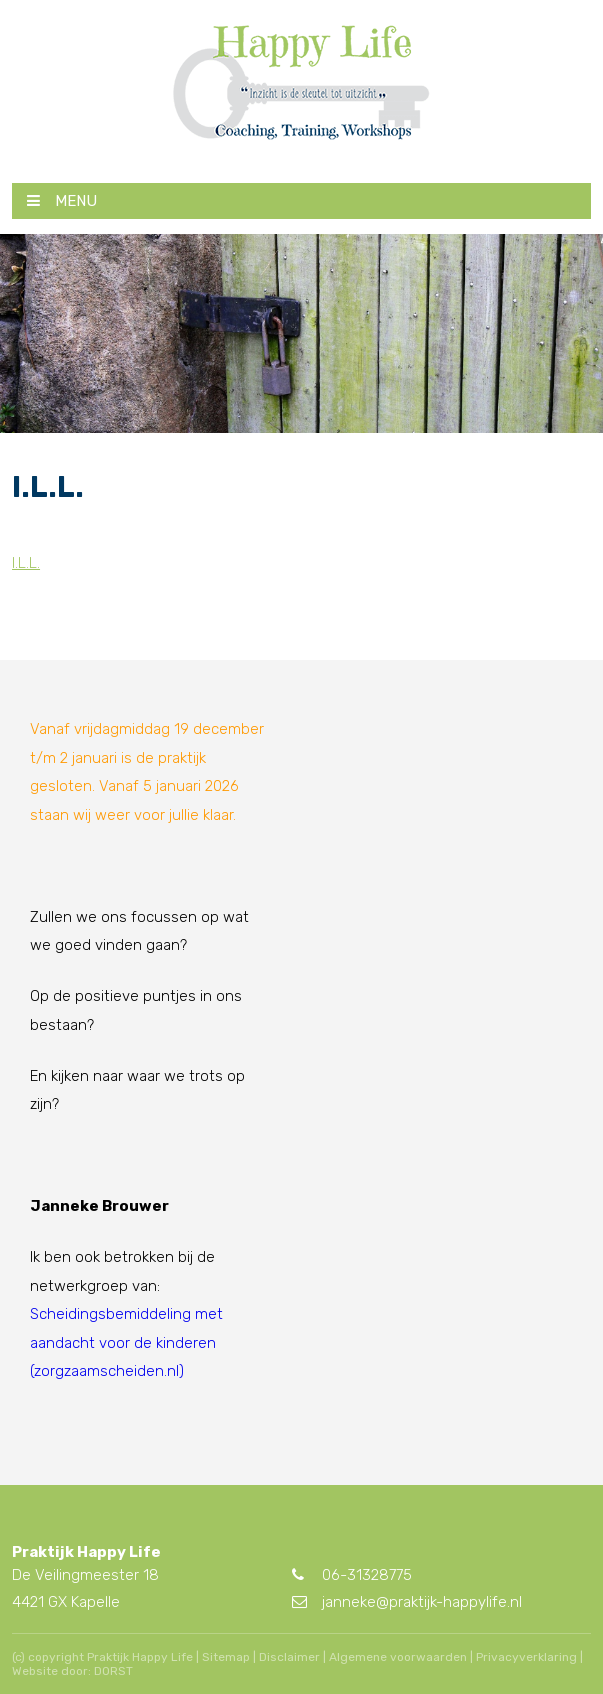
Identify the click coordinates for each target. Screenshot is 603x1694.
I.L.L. (26, 563)
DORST (113, 1671)
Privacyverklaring (526, 1657)
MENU (62, 201)
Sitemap (226, 1657)
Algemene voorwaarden (398, 1657)
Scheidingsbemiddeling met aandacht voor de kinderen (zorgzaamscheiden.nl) (126, 1342)
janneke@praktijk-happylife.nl (407, 1602)
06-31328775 (352, 1575)
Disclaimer (289, 1657)
